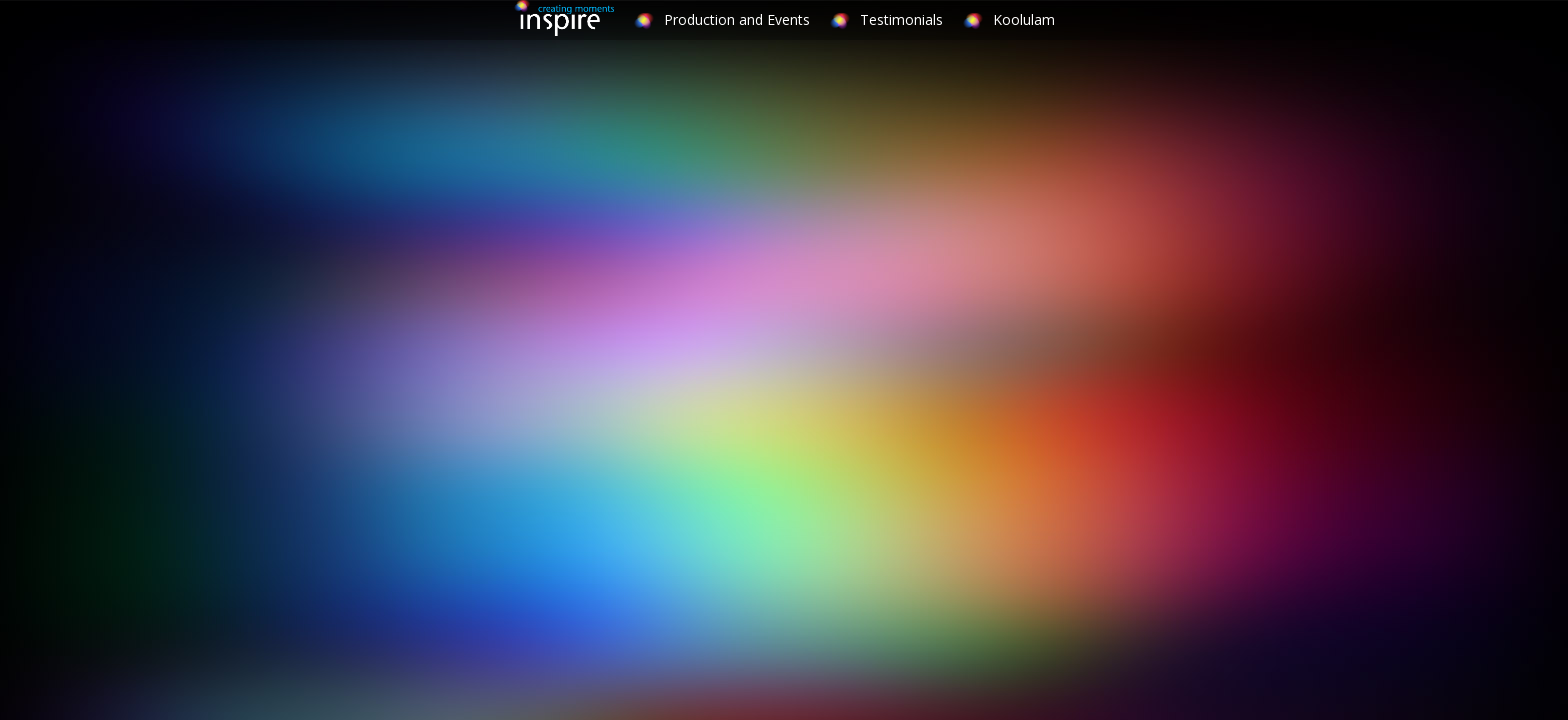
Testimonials (901, 19)
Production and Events (737, 19)
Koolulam (1024, 19)
